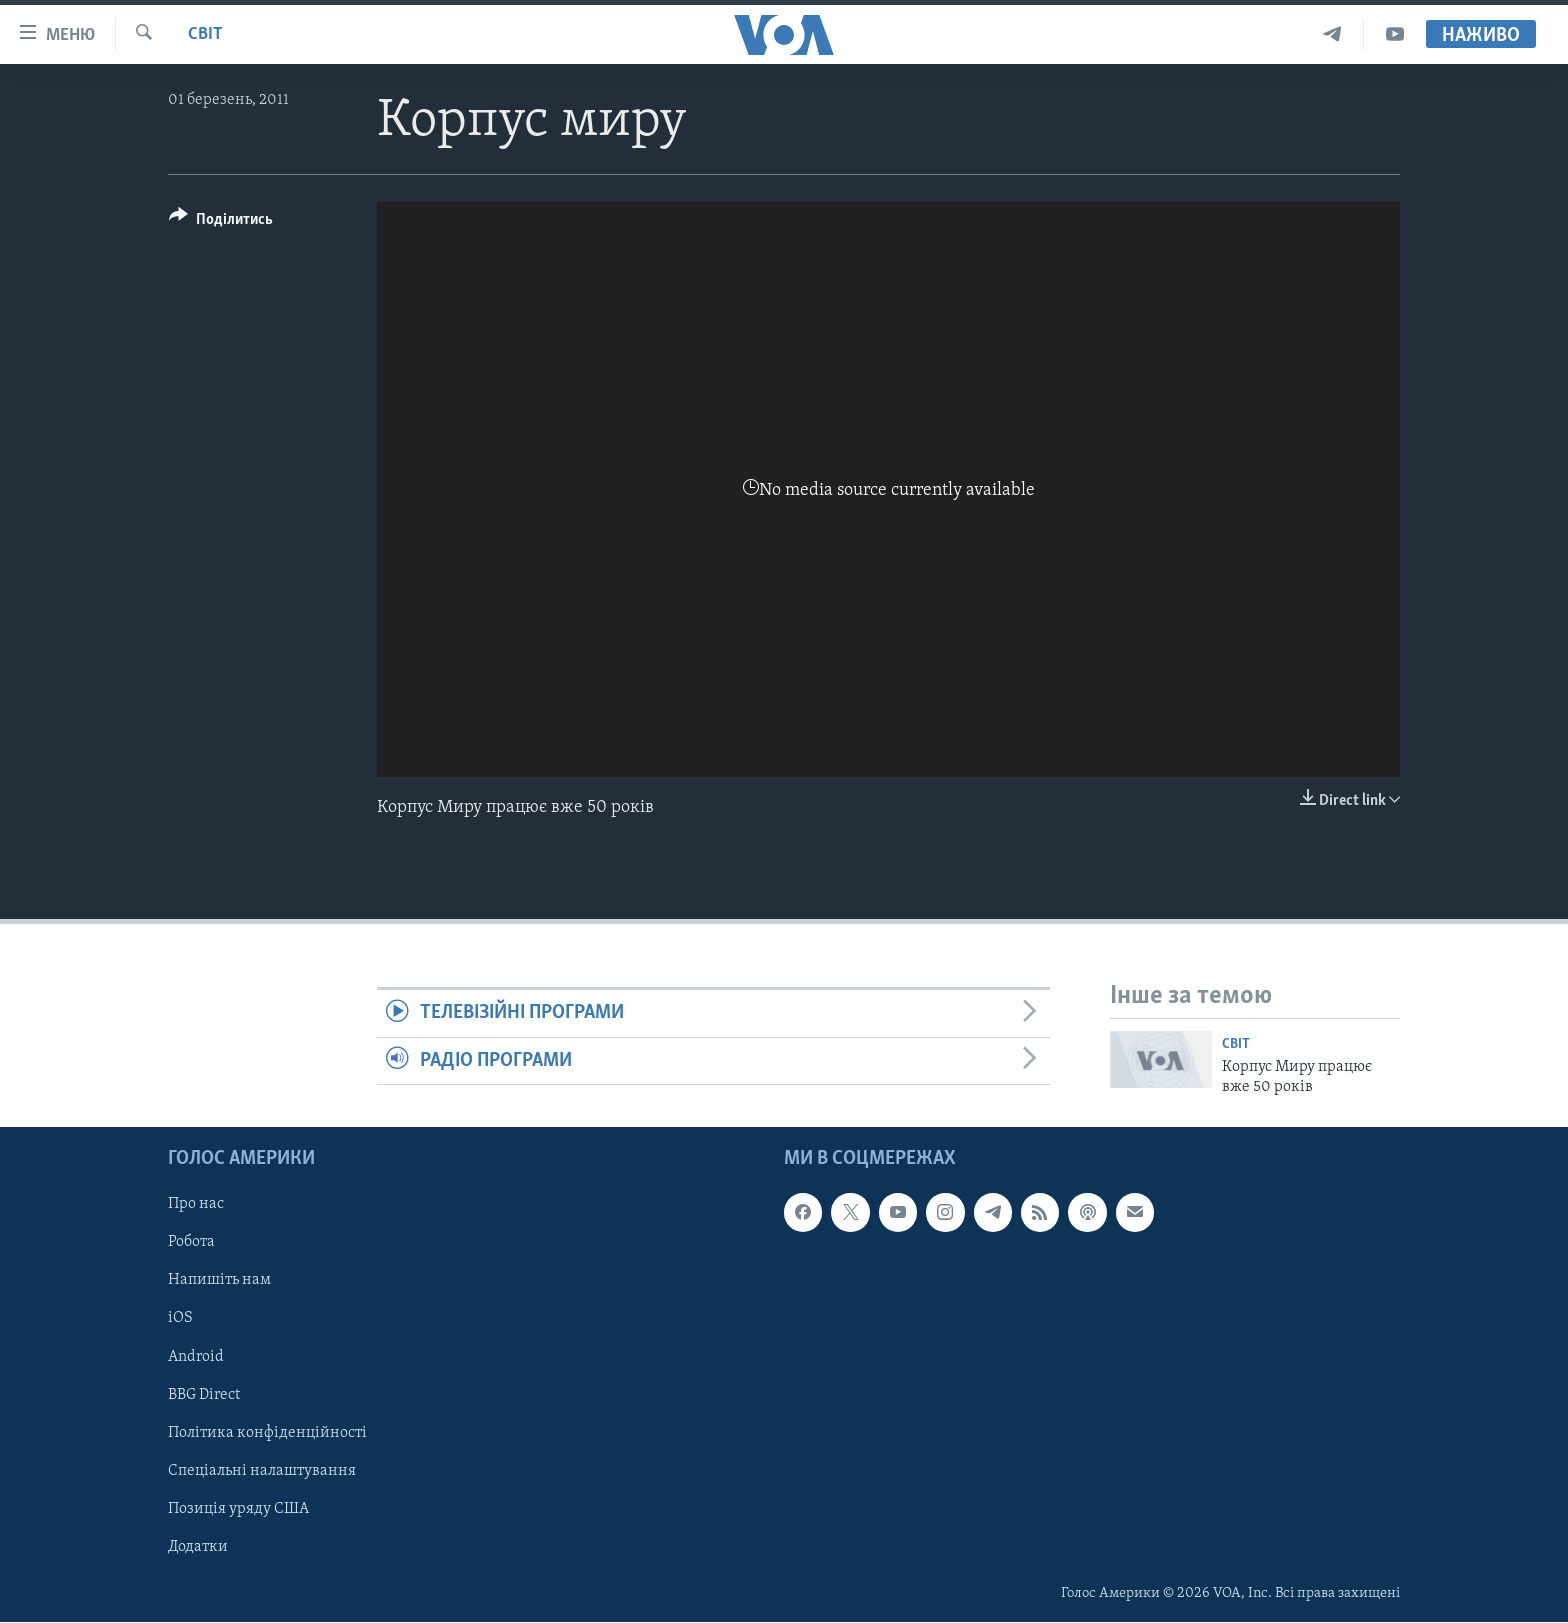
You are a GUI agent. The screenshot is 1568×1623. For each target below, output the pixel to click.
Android (196, 1357)
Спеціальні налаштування (262, 1471)
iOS (180, 1319)
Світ (205, 34)
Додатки (198, 1547)
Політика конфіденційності (267, 1433)
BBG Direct (204, 1395)
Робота (191, 1243)
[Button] (221, 222)
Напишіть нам (219, 1281)
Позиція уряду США (238, 1509)
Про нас (196, 1205)
